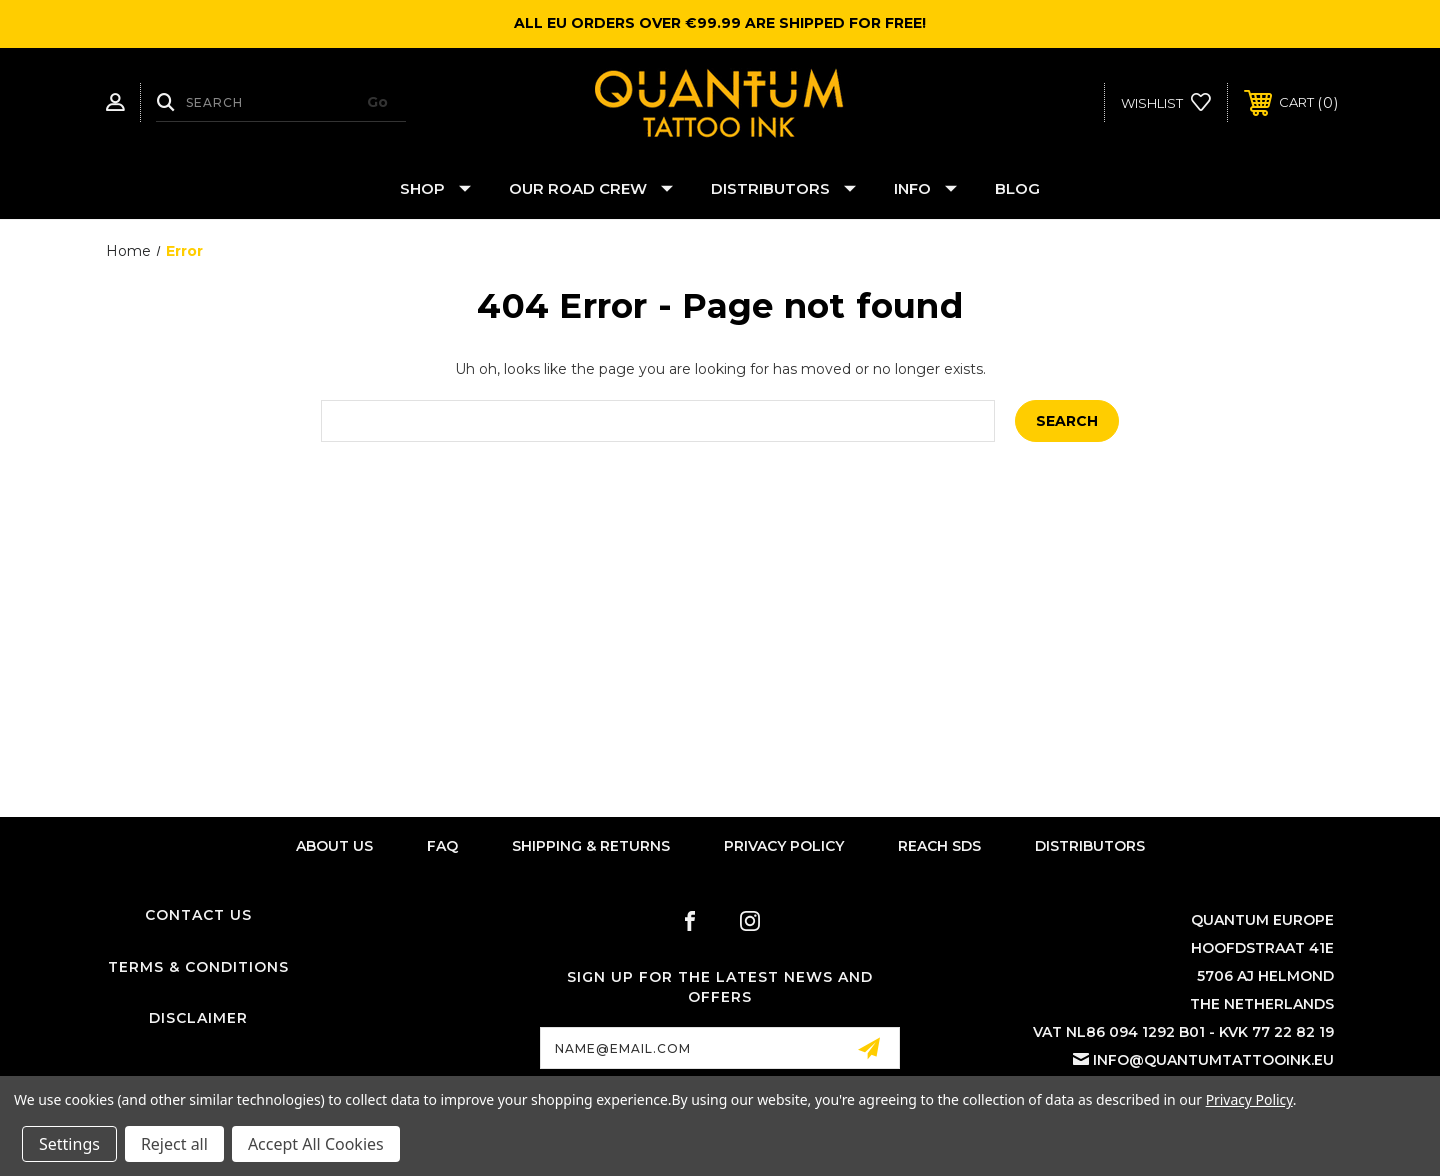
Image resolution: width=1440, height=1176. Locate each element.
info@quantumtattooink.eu (1213, 1060)
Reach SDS (939, 846)
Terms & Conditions (198, 967)
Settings (69, 1144)
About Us (334, 846)
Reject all (174, 1144)
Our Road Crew (591, 188)
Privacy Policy (784, 846)
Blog (1017, 188)
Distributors (783, 188)
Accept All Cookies (316, 1144)
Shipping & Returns (591, 846)
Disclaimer (198, 1018)
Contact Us (198, 915)
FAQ (442, 846)
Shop (435, 188)
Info (925, 188)
